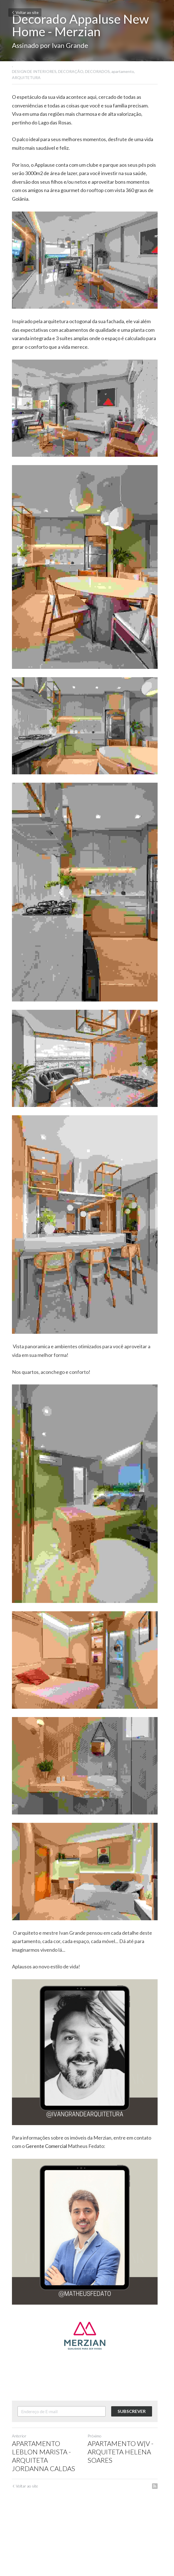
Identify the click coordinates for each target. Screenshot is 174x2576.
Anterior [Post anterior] (19, 2492)
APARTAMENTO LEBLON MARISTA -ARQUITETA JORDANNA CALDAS (43, 2512)
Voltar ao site (25, 12)
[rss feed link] (159, 2542)
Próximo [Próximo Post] (97, 2492)
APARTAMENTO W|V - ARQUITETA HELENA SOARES (123, 2508)
